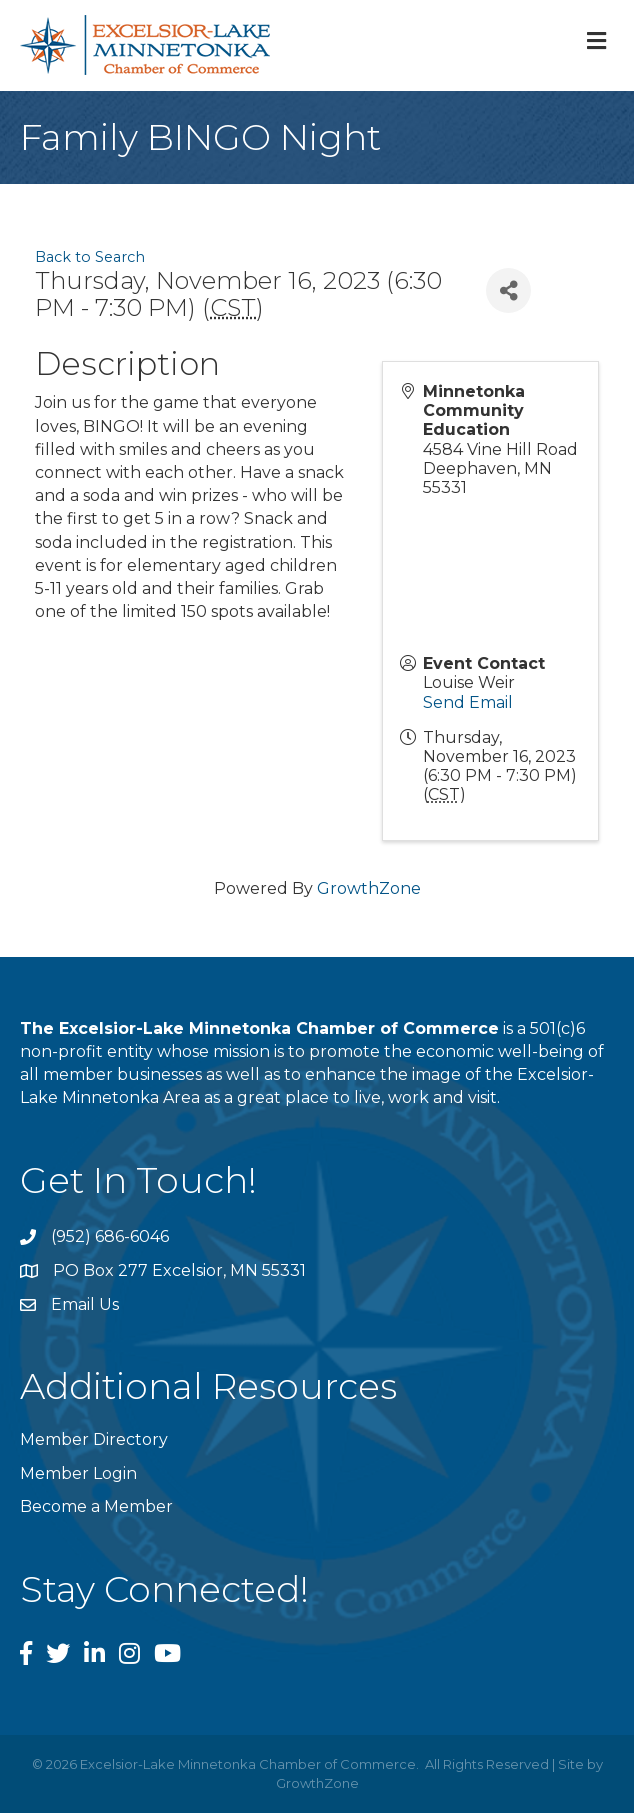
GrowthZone (369, 888)
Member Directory (94, 1439)
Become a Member (96, 1506)
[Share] (508, 290)
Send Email (468, 702)
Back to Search (90, 257)
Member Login (78, 1473)
